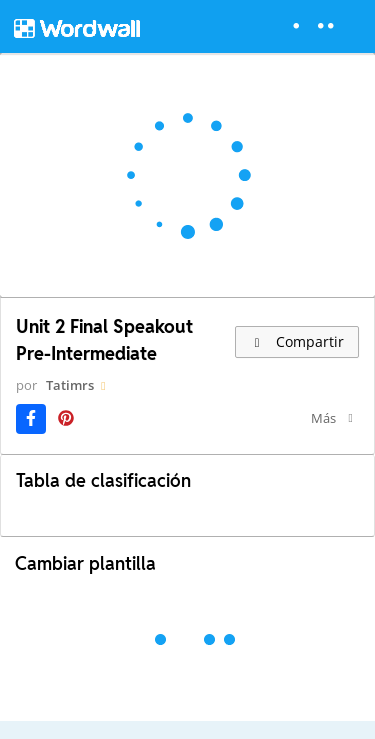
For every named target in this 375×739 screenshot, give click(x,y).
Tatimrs (70, 385)
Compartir (297, 341)
